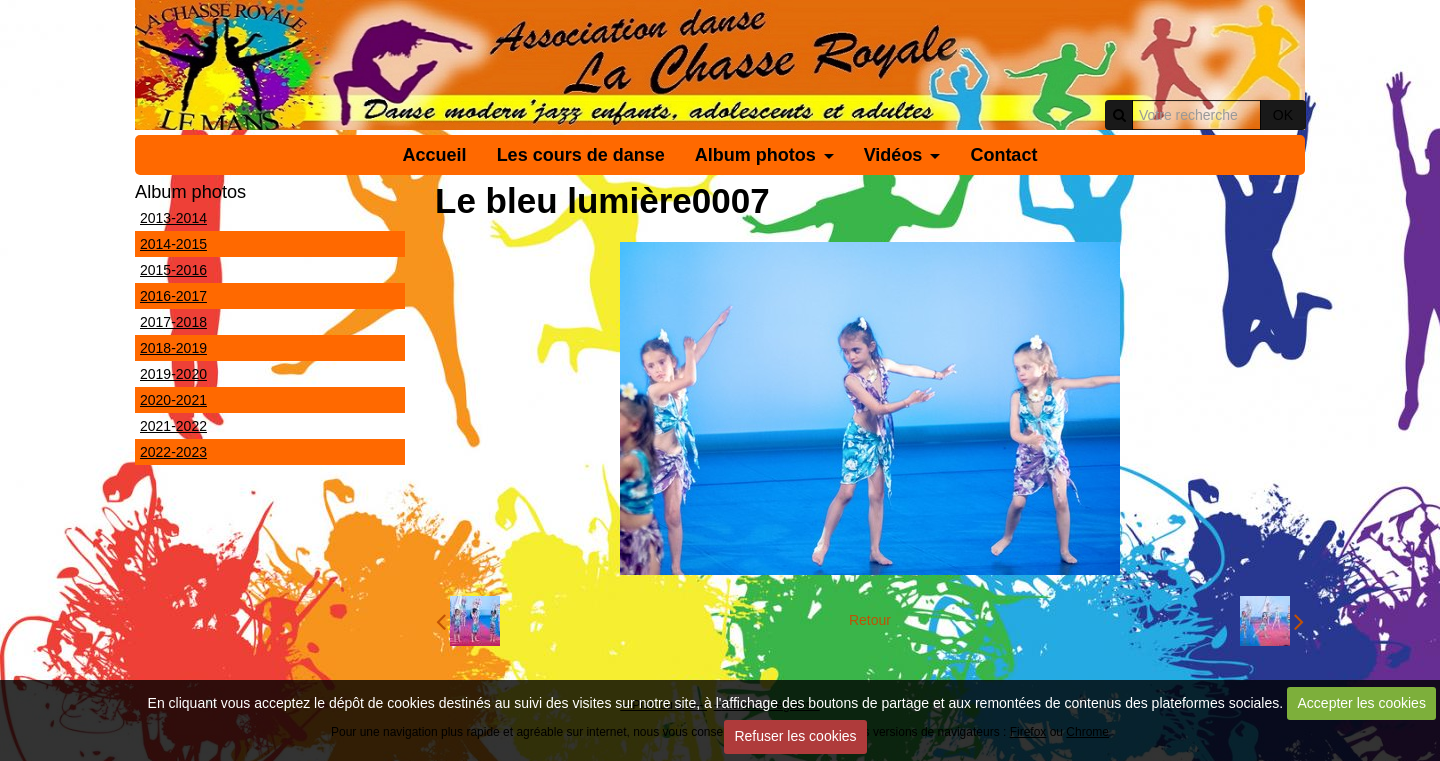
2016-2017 (173, 296)
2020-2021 (173, 400)
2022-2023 (173, 452)
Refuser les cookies (795, 736)
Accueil (435, 155)
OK (1283, 115)
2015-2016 (173, 270)
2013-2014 (173, 218)
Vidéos (893, 155)
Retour (870, 620)
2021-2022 (173, 426)
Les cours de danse (581, 155)
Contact (1003, 155)
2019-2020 (173, 374)
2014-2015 (173, 244)
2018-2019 (173, 348)
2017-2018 (173, 322)
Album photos (755, 155)
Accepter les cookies (1362, 703)
